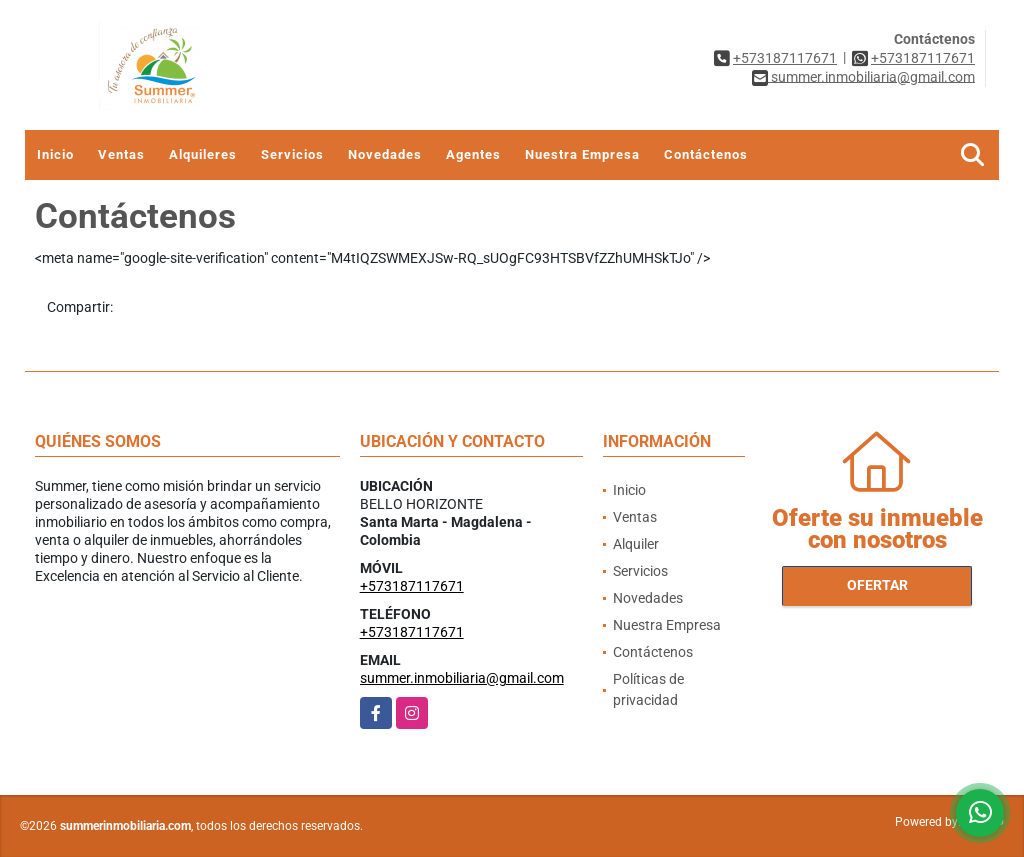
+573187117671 (785, 58)
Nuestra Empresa (582, 154)
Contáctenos (706, 154)
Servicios (292, 154)
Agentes (473, 154)
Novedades (385, 154)
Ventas (121, 154)
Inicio (55, 154)
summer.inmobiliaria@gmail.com (462, 678)
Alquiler (636, 544)
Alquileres (203, 154)
